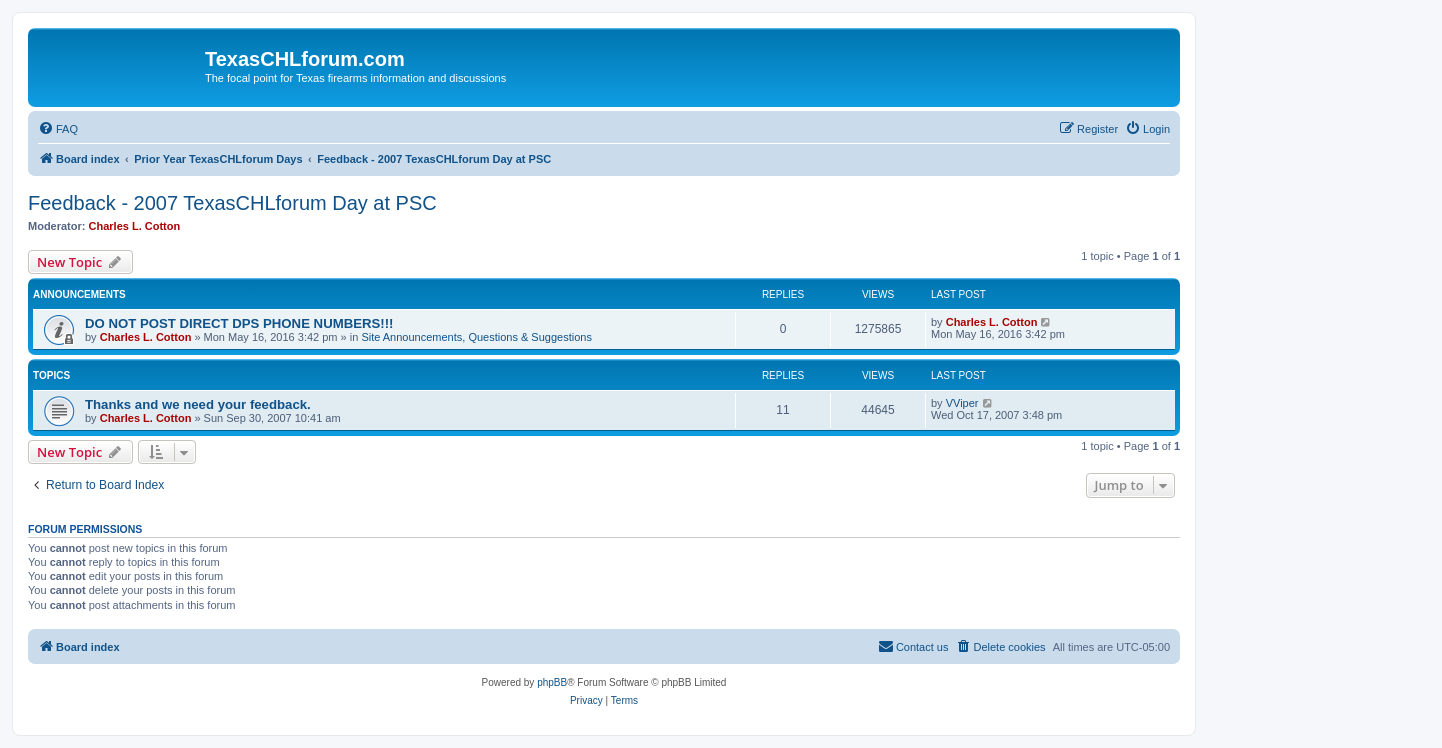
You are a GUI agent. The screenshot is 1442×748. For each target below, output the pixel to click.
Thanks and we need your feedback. (198, 404)
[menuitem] (58, 129)
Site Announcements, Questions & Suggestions (476, 337)
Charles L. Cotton (135, 226)
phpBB (552, 682)
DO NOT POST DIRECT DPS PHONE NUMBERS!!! (239, 323)
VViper (962, 403)
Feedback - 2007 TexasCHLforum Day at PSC (232, 203)
